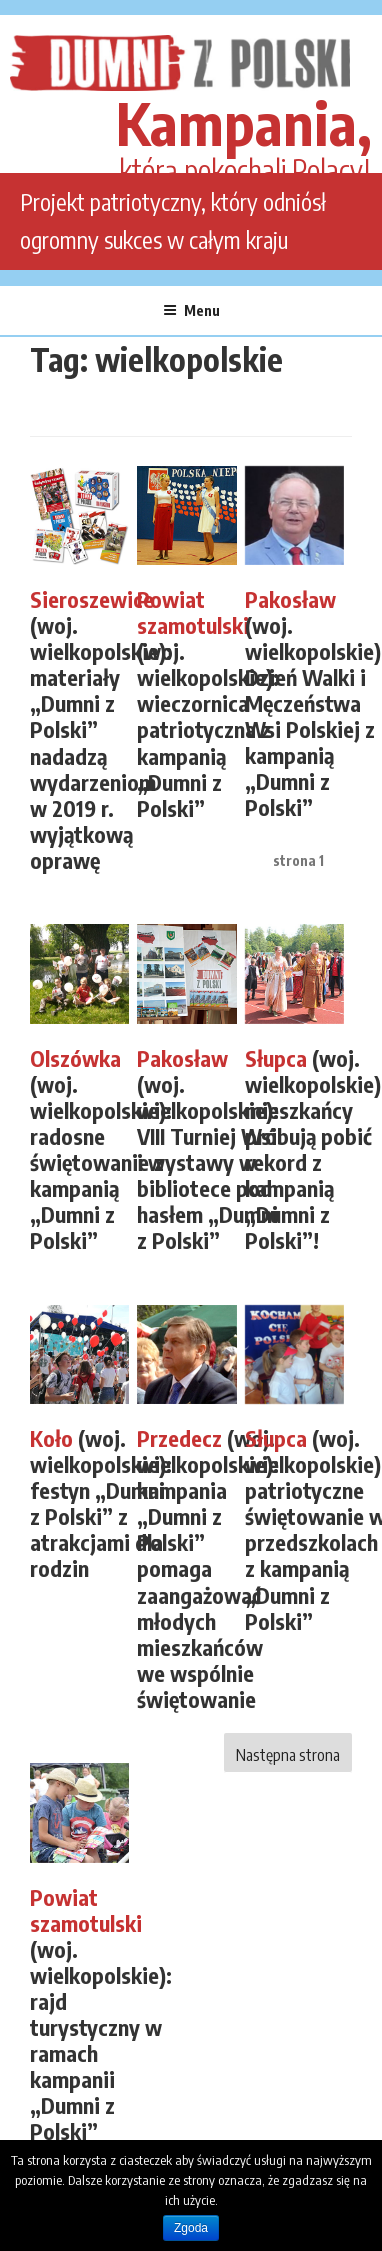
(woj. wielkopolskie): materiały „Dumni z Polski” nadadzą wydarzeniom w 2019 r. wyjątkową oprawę (101, 730)
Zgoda (191, 2228)
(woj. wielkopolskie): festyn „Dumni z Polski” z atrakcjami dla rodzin (101, 1504)
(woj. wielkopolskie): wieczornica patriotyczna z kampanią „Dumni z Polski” (208, 704)
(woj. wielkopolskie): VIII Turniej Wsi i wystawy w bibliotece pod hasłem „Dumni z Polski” (208, 1150)
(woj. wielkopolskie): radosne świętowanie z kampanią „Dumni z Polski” (101, 1150)
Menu (191, 310)
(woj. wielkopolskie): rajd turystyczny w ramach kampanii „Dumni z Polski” (101, 2015)
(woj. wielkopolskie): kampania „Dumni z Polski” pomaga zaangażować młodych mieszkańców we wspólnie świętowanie (208, 1569)
